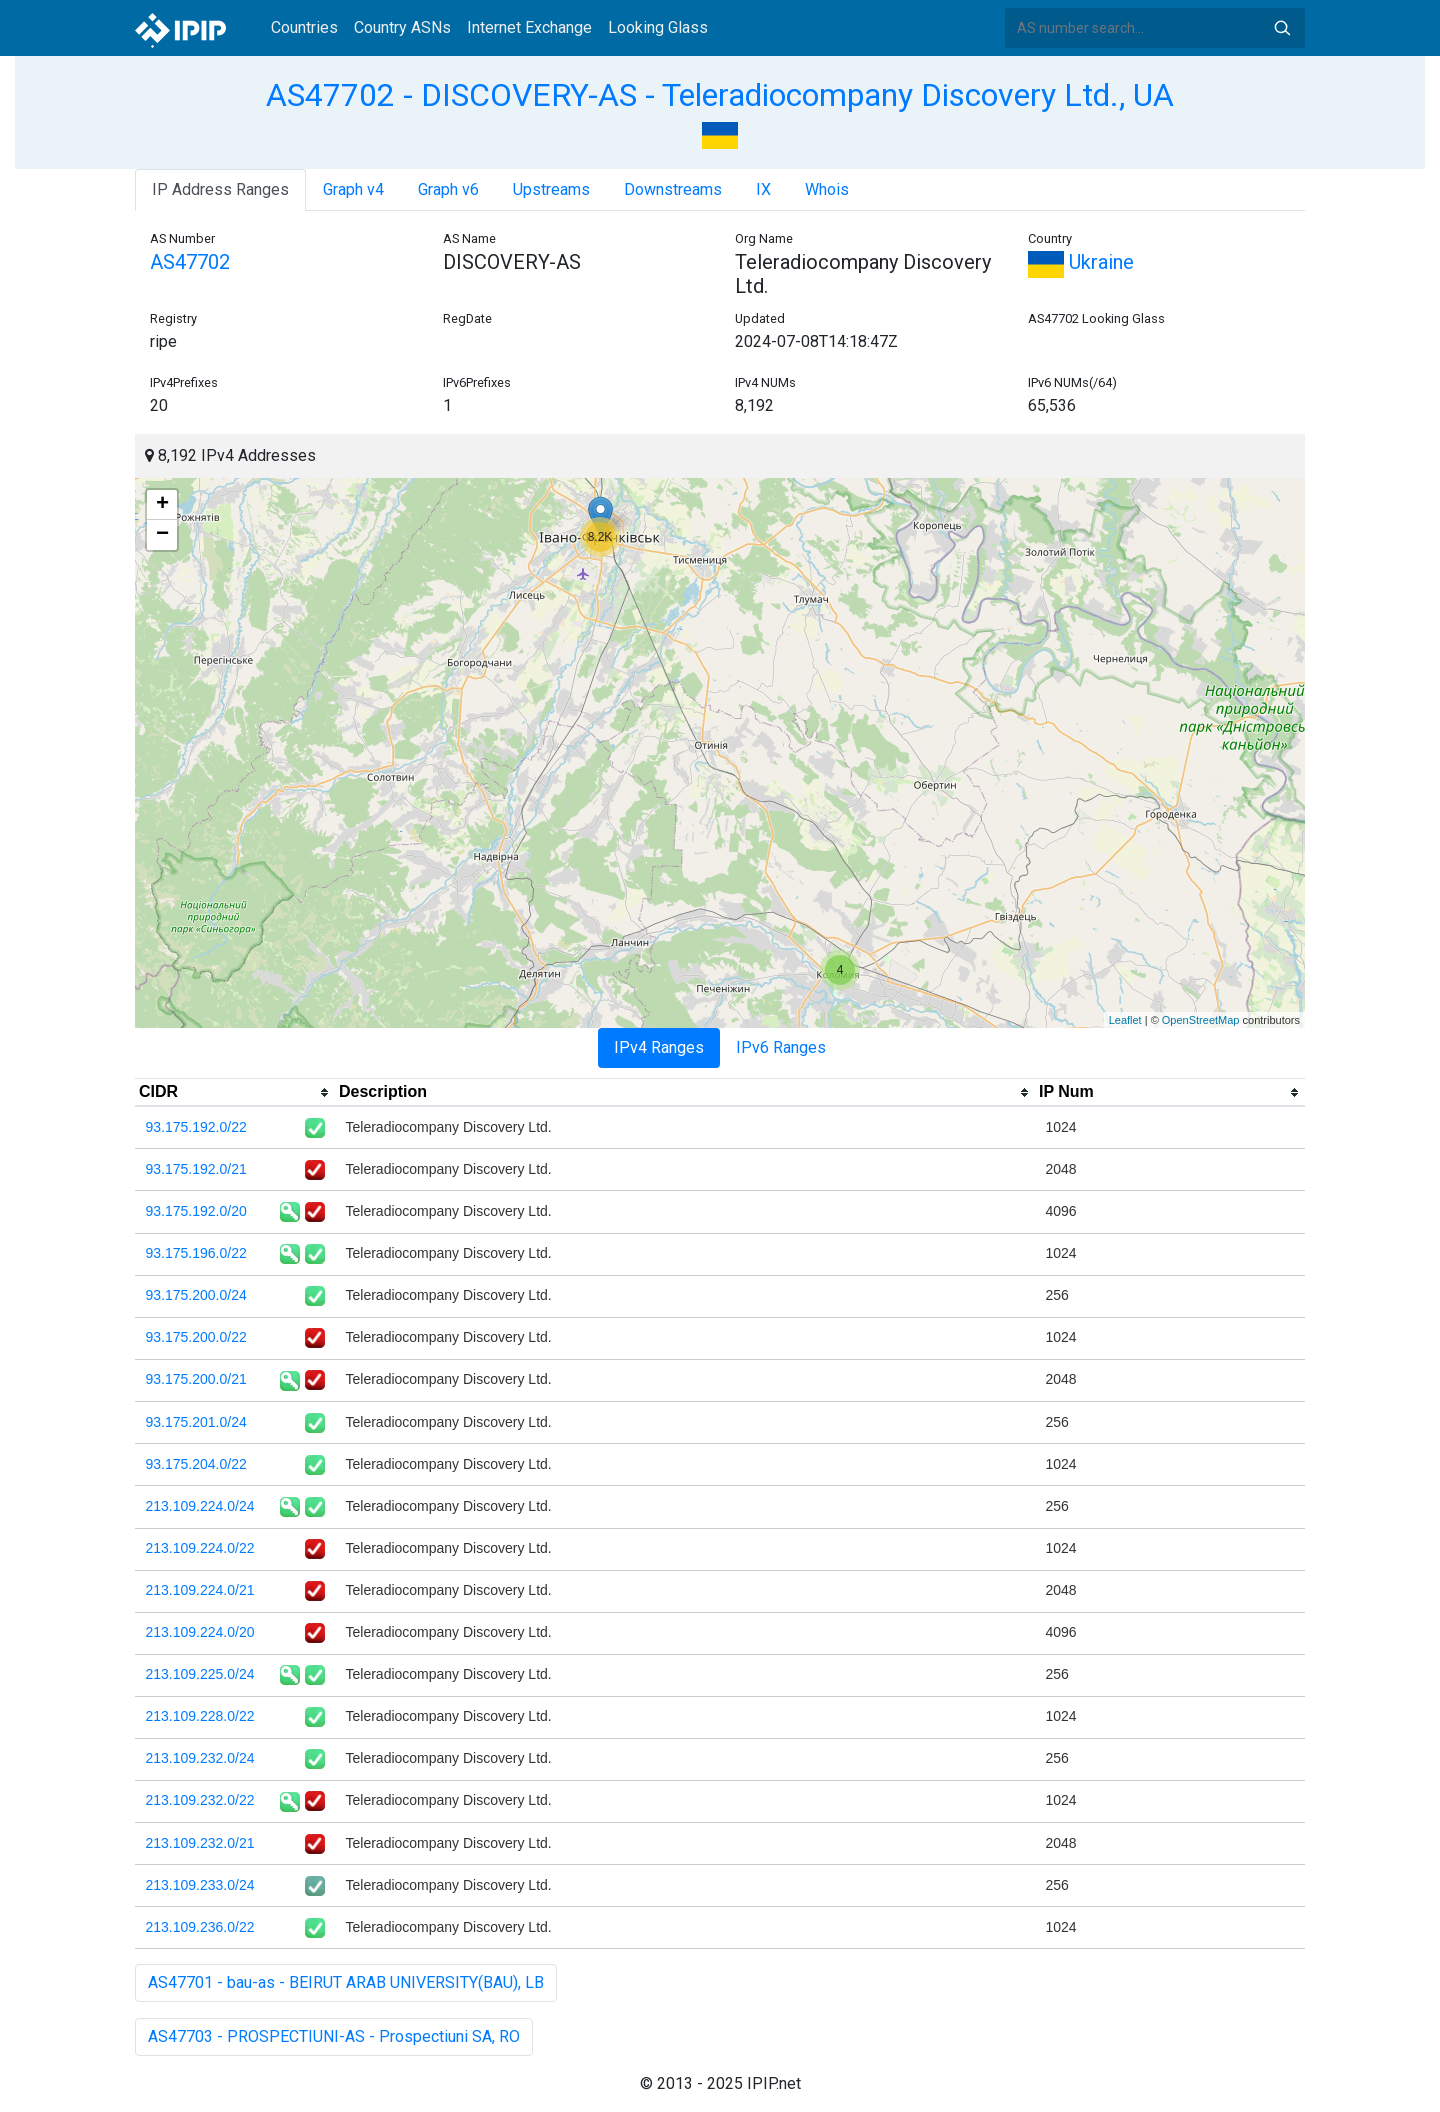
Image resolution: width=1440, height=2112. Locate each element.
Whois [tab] (827, 189)
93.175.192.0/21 (196, 1169)
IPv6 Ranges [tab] (781, 1047)
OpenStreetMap (1201, 1020)
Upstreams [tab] (551, 189)
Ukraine (1081, 262)
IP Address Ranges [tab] (220, 189)
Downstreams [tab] (673, 189)
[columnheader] (235, 1093)
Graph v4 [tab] (353, 189)
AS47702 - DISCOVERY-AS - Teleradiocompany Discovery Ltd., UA (720, 95)
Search (1282, 28)
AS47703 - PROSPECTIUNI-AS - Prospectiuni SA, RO (334, 2036)
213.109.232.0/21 (200, 1843)
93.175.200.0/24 (196, 1295)
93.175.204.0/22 (196, 1464)
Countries (304, 27)
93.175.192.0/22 (196, 1127)
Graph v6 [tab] (448, 189)
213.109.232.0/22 (200, 1800)
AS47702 (190, 262)
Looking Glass (658, 27)
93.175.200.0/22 (196, 1337)
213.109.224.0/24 (200, 1506)
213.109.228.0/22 (200, 1716)
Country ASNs (402, 27)
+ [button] (162, 505)
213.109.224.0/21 (200, 1590)
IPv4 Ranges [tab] (659, 1047)
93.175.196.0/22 (196, 1253)
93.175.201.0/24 (196, 1422)
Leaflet (1125, 1020)
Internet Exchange (529, 27)
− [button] (162, 535)
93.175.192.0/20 (196, 1211)
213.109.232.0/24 (200, 1758)
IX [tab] (763, 189)
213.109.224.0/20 (200, 1632)
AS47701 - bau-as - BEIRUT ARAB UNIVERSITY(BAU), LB (346, 1982)
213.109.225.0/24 (200, 1674)
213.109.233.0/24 (200, 1885)
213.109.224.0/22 (200, 1548)
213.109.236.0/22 (200, 1927)
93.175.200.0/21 (196, 1379)
